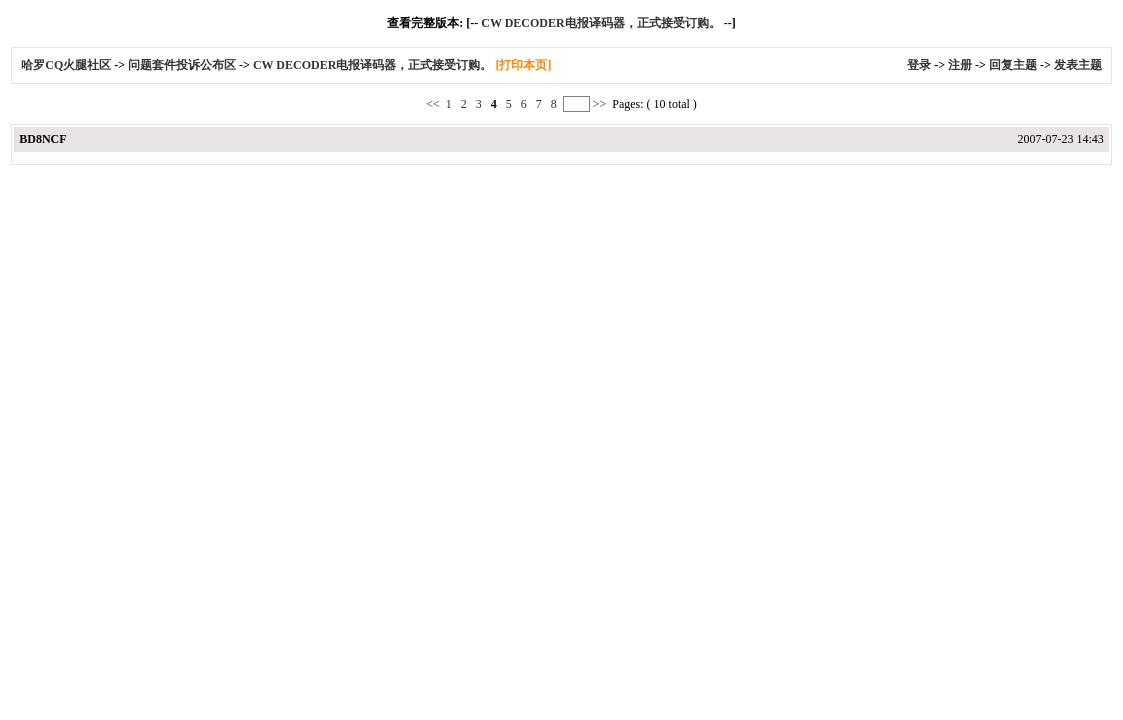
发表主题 (1078, 65)
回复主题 (1013, 65)
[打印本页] (523, 65)
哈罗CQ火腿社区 (66, 65)
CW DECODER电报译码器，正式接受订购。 (600, 23)
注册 (960, 65)
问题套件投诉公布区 (182, 65)
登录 (919, 65)
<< (434, 104)
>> (600, 104)
